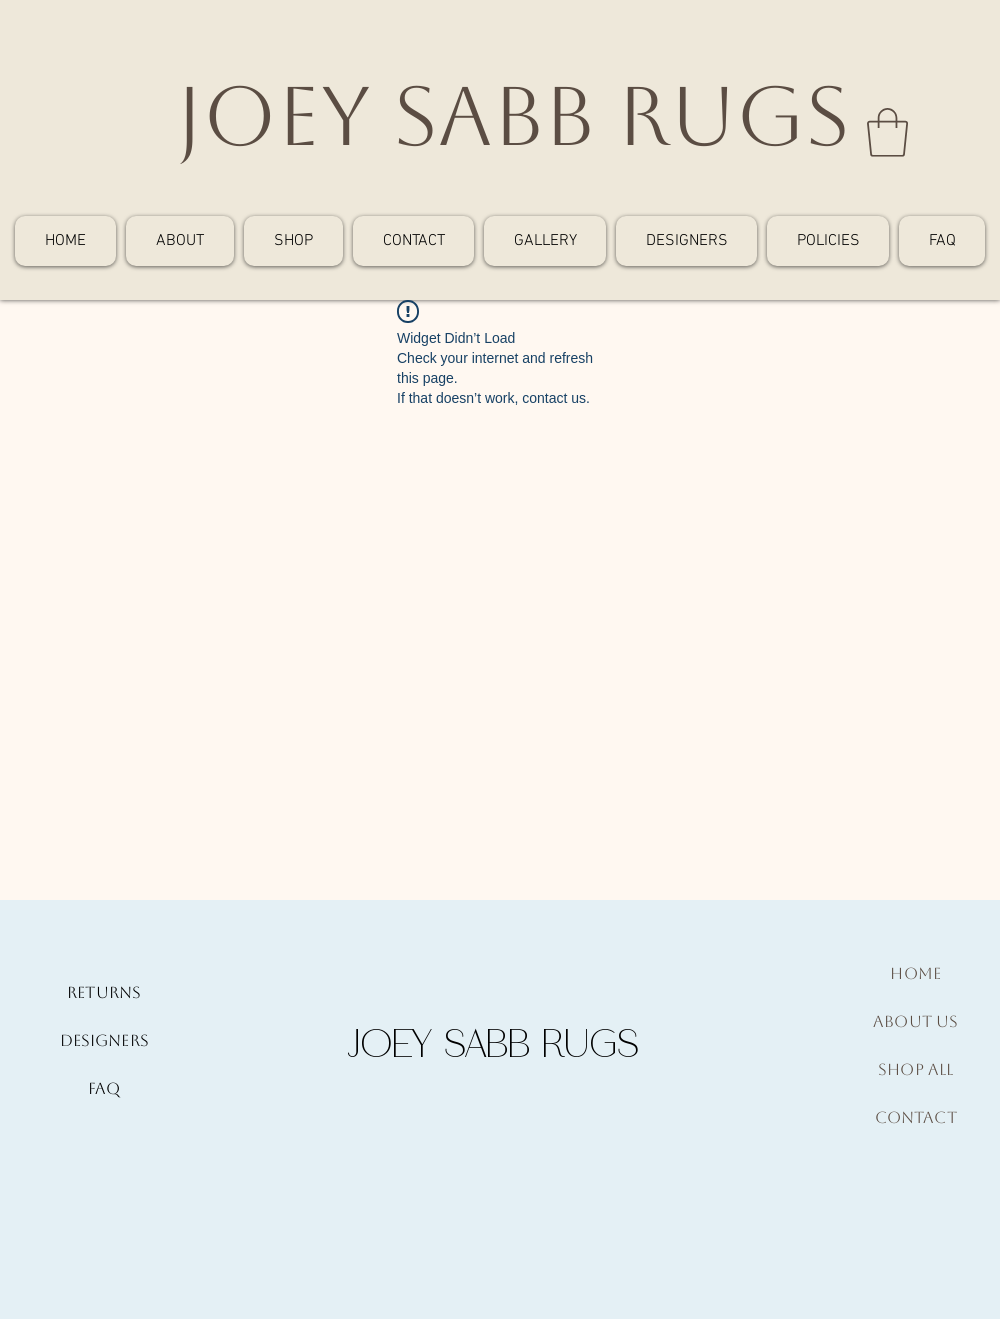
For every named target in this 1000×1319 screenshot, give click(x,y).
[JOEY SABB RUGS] (513, 116)
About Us (915, 1021)
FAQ (104, 1088)
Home (915, 973)
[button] (887, 132)
